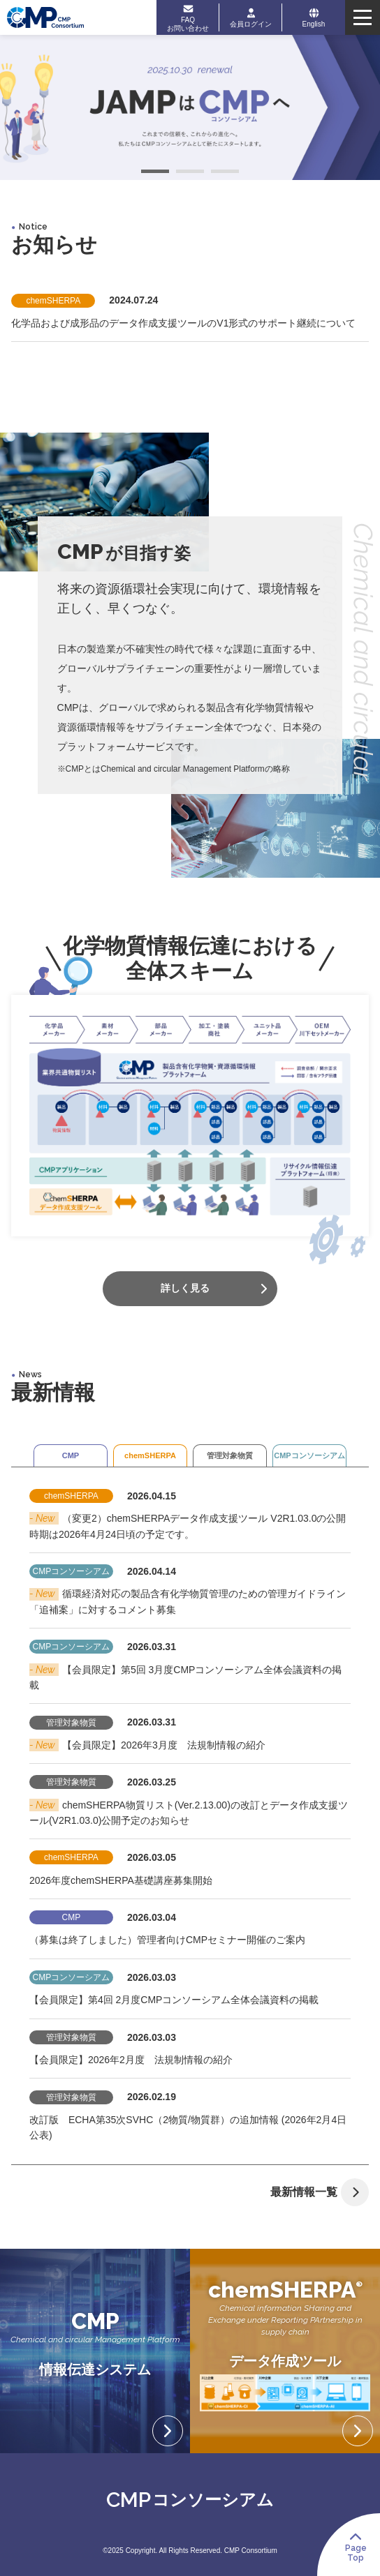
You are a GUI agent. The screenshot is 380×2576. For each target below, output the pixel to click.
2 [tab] (190, 173)
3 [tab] (225, 173)
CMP (70, 1455)
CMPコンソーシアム (309, 1455)
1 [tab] (155, 173)
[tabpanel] (190, 107)
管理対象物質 (230, 1455)
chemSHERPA (150, 1455)
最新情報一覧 (319, 2192)
